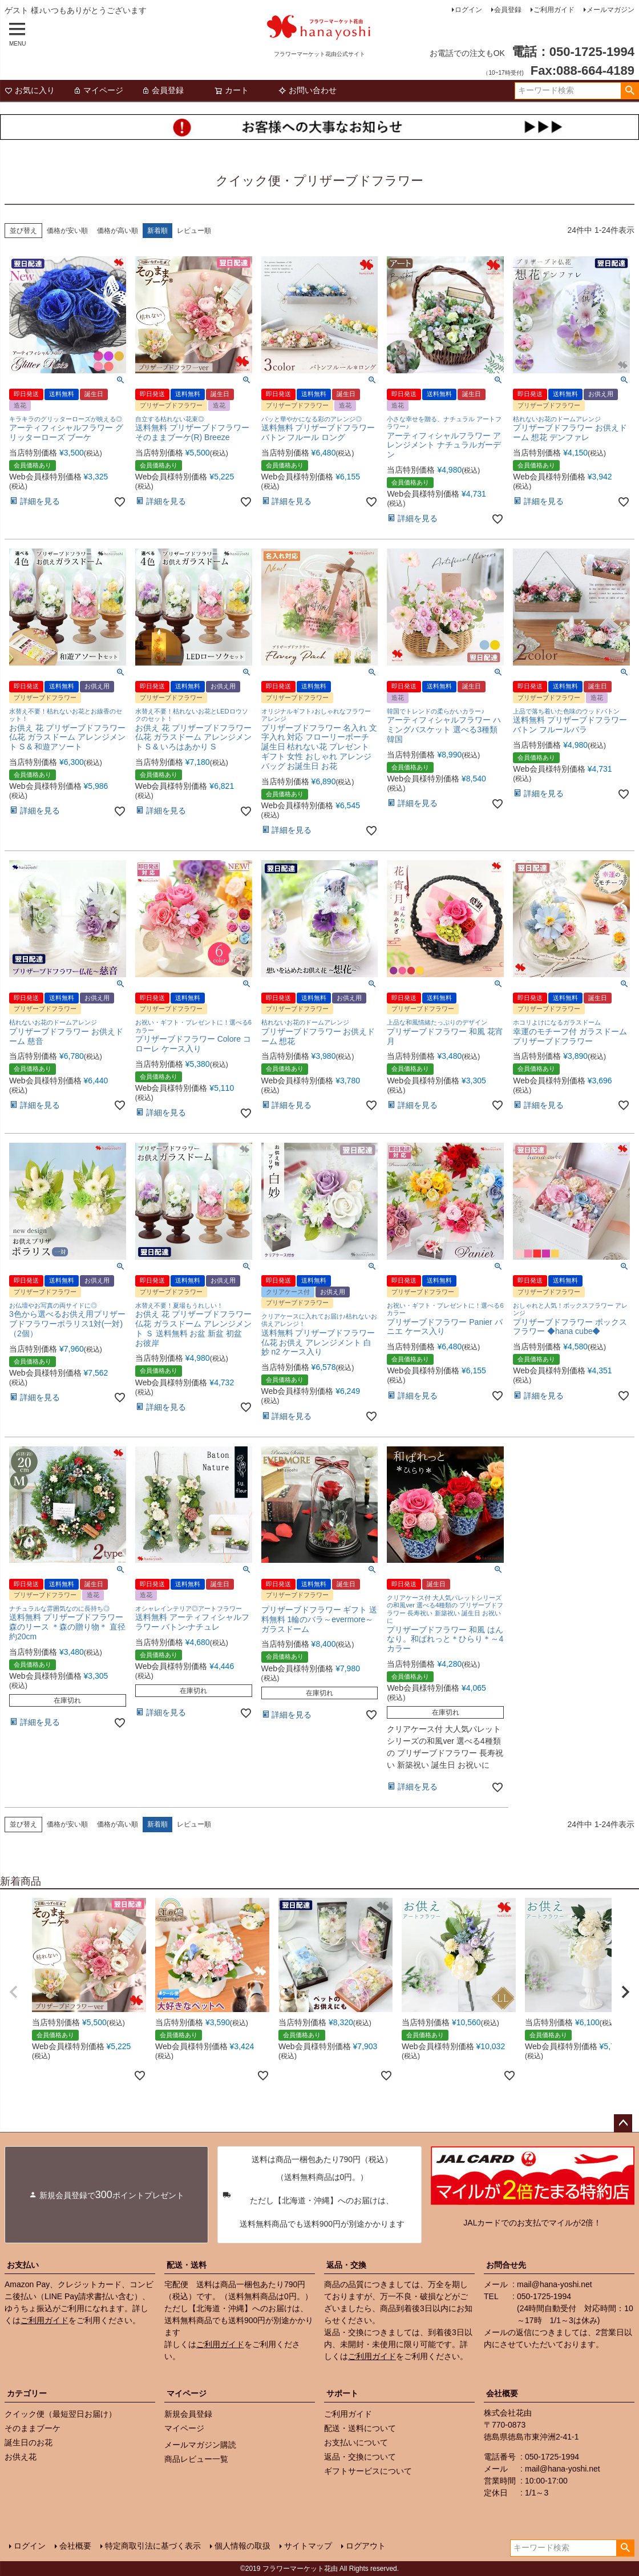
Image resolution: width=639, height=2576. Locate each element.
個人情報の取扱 (242, 2545)
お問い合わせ (307, 90)
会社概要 (502, 2393)
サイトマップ (308, 2545)
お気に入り (30, 90)
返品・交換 (346, 2264)
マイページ (98, 90)
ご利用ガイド (554, 10)
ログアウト (366, 2545)
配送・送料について (360, 2428)
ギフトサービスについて (368, 2471)
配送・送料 (187, 2264)
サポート (342, 2393)
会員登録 (507, 10)
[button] (13, 1992)
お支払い (23, 2264)
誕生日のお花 (28, 2442)
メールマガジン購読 (200, 2444)
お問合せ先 (506, 2264)
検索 (629, 91)
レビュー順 (194, 231)
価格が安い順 (67, 231)
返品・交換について (360, 2456)
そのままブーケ (32, 2428)
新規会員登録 (188, 2413)
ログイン (468, 10)
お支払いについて (356, 2442)
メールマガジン (610, 10)
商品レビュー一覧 (196, 2459)
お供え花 (21, 2456)
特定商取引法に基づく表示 (153, 2545)
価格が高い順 (117, 231)
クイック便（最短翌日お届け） (60, 2413)
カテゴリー (27, 2393)
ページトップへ (623, 2123)
